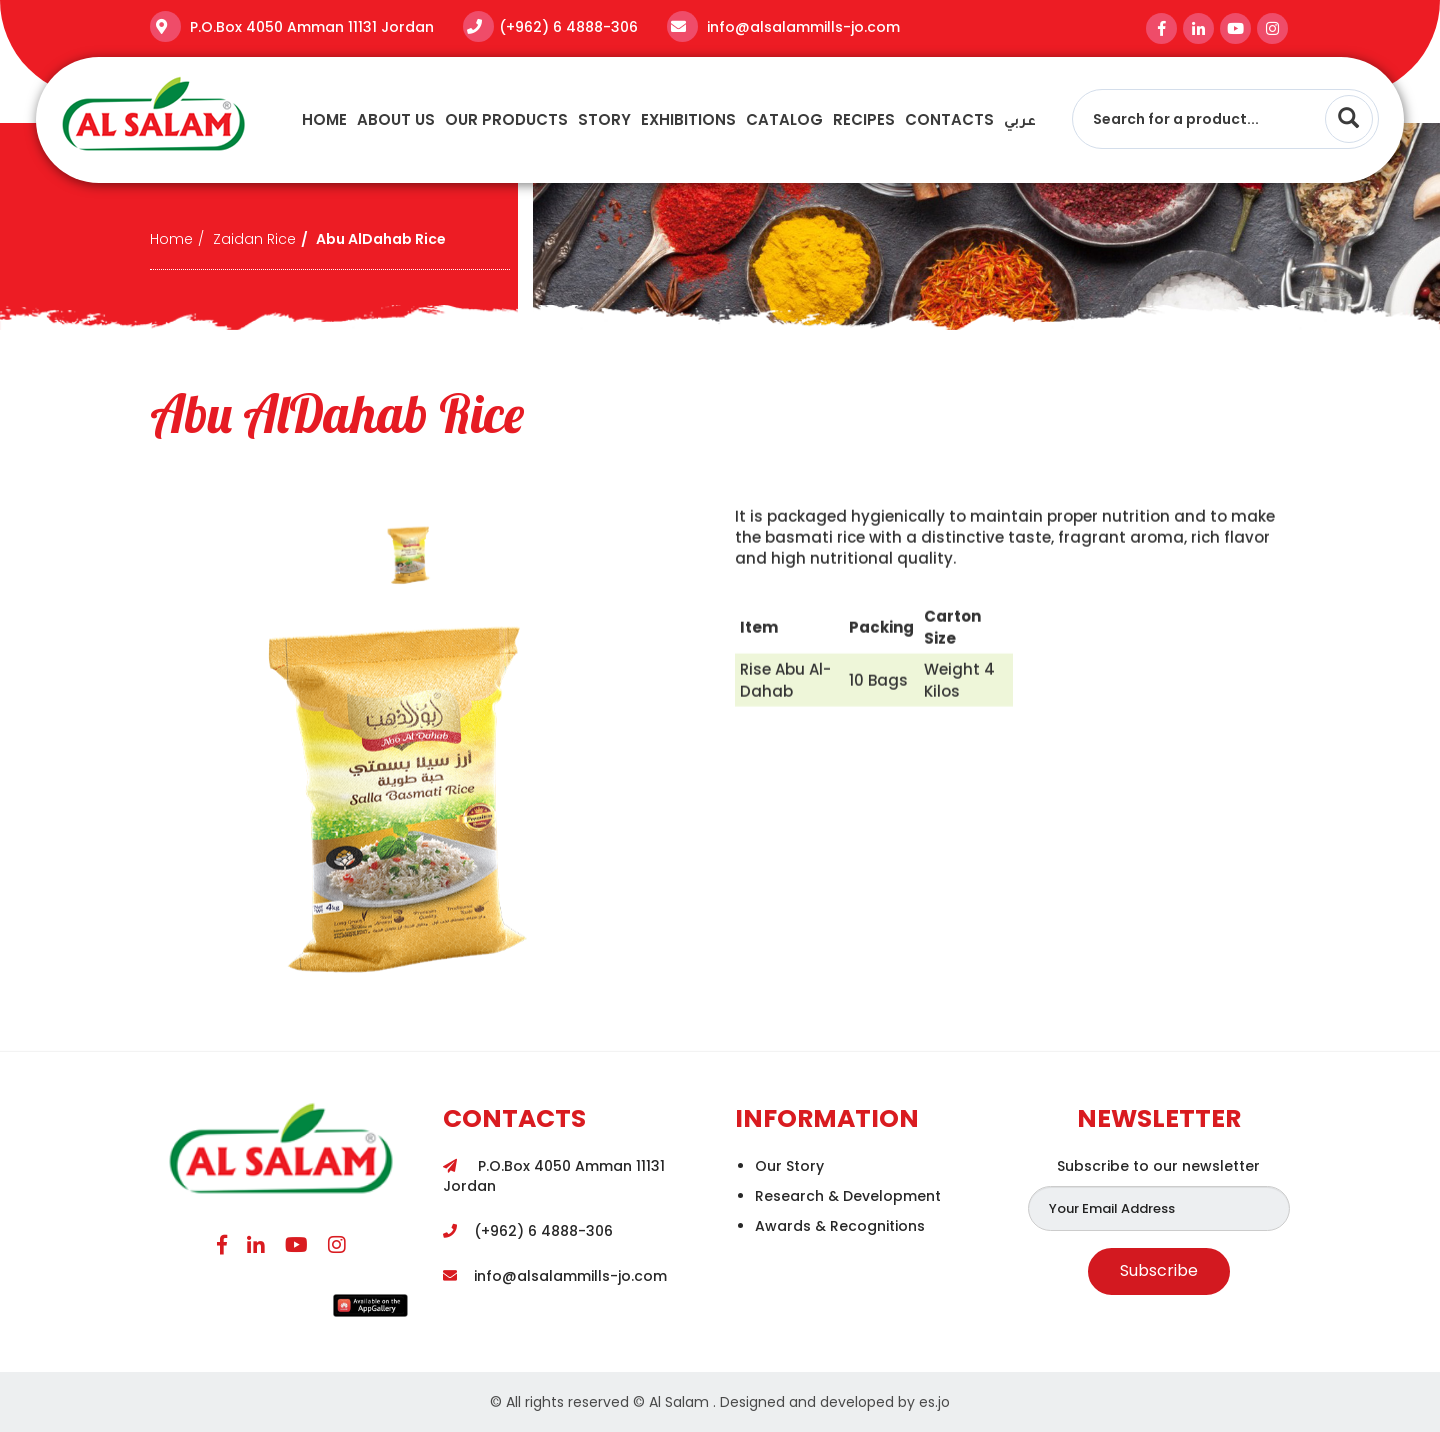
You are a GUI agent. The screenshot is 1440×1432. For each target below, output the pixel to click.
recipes (864, 119)
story (604, 119)
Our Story (789, 1166)
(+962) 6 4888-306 (568, 27)
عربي (1020, 122)
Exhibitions (688, 119)
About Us (396, 119)
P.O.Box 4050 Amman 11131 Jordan (310, 27)
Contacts (949, 119)
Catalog (784, 119)
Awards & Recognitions (840, 1226)
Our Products (506, 119)
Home (324, 119)
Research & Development (848, 1196)
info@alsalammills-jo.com (801, 27)
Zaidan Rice (254, 239)
